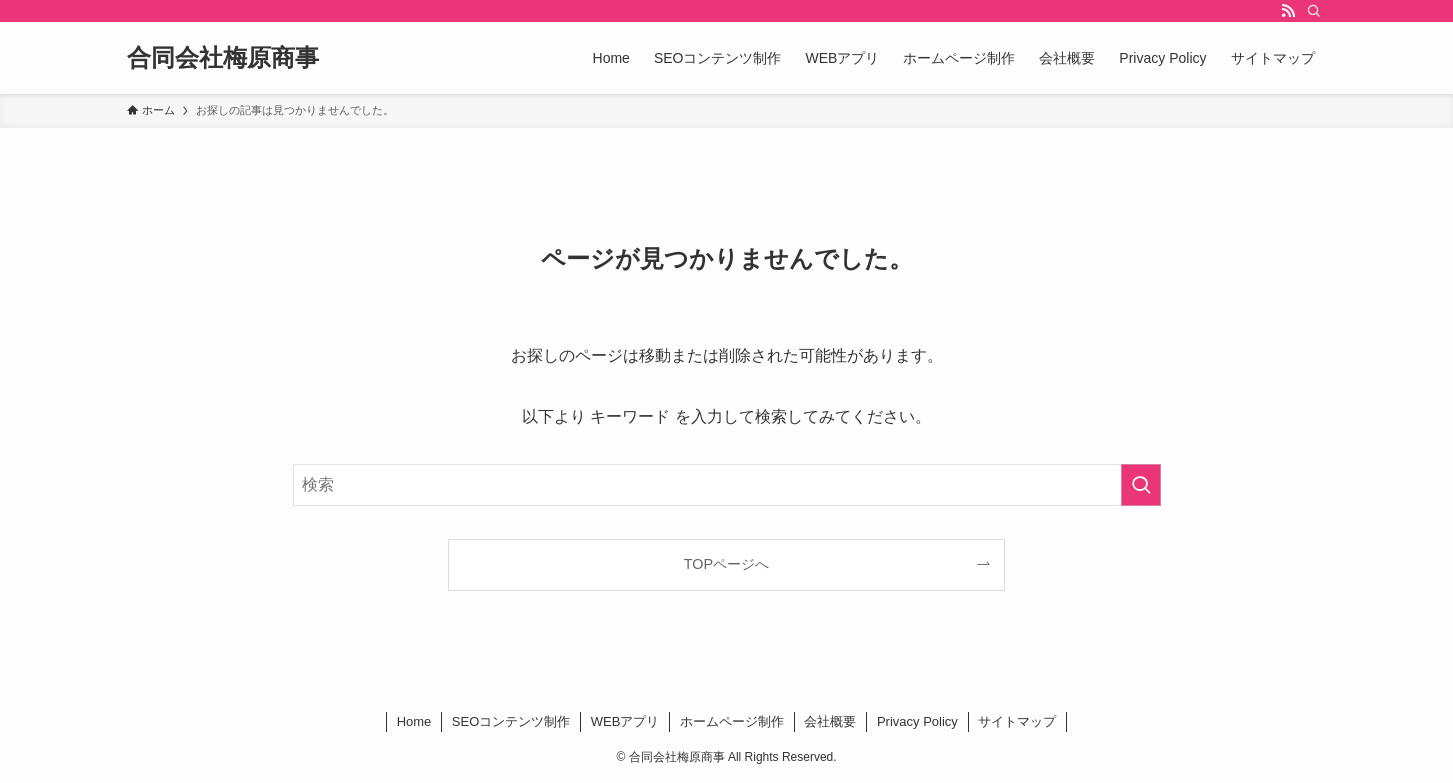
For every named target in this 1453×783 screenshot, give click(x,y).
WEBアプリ (625, 721)
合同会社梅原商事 (223, 58)
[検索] (1314, 11)
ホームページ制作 (732, 721)
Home (414, 721)
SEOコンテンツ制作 (511, 721)
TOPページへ (726, 564)
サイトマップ (1017, 721)
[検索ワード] (727, 485)
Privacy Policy (917, 721)
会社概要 (830, 721)
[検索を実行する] (1141, 485)
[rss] (1288, 11)
